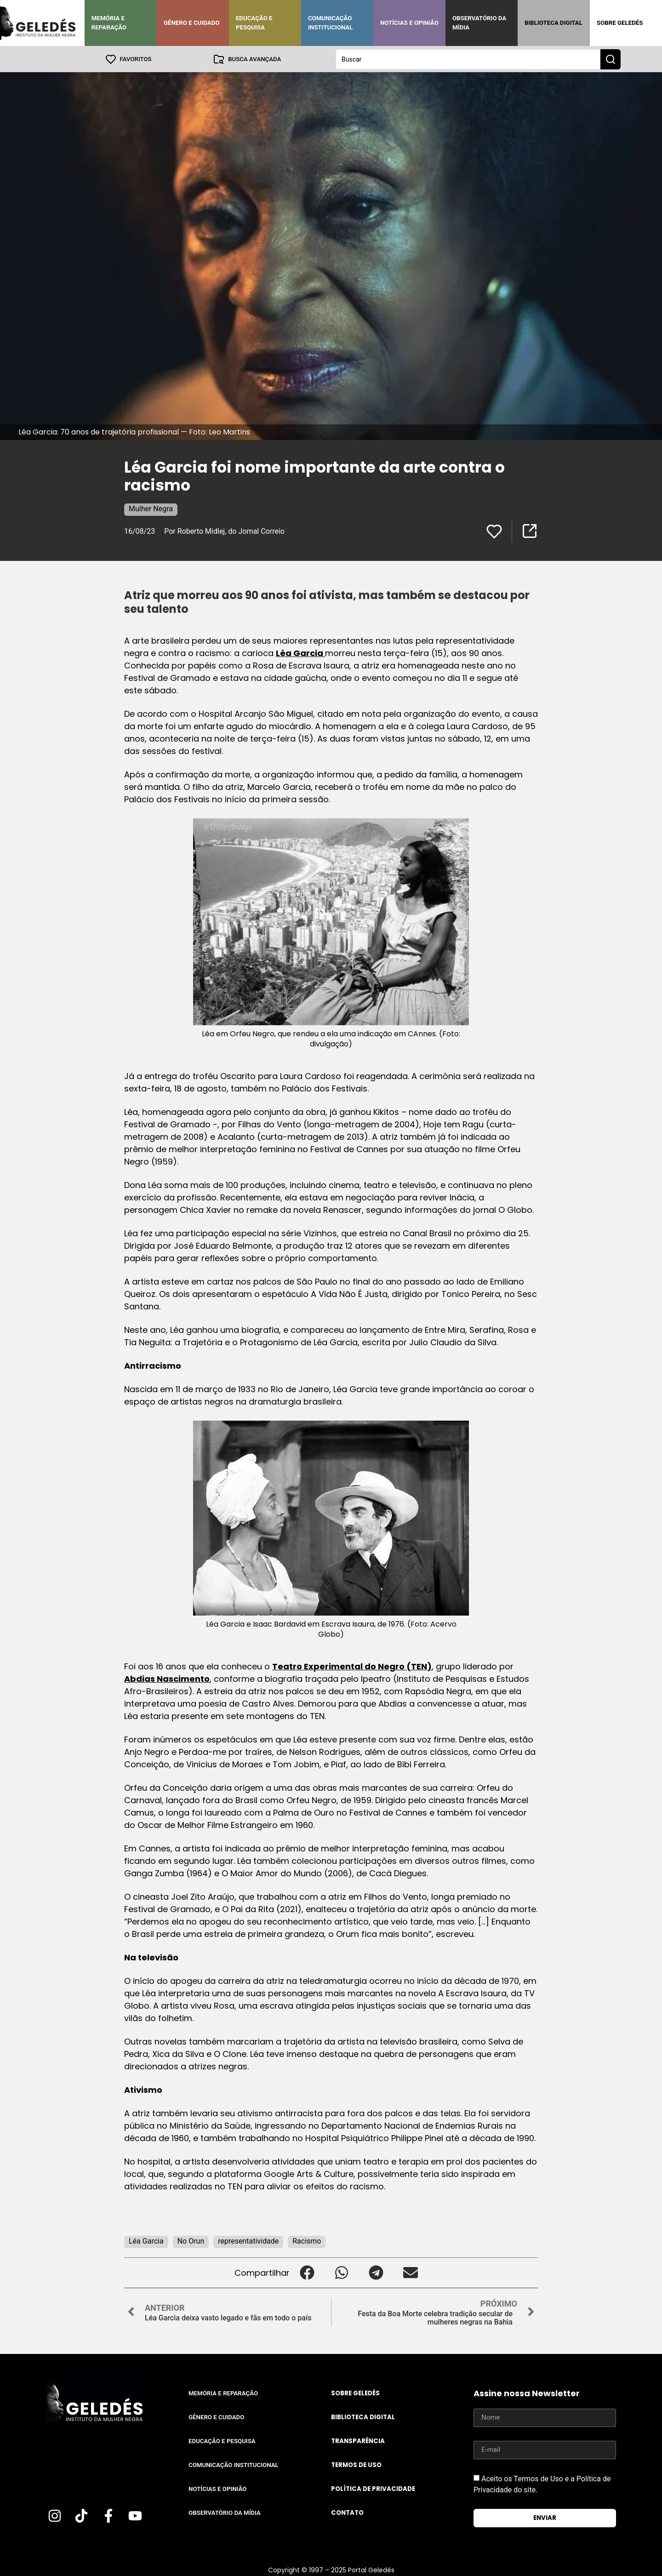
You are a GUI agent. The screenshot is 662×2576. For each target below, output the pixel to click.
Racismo (306, 2240)
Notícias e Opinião (409, 22)
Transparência (358, 2440)
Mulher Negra (151, 508)
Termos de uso (356, 2464)
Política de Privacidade (373, 2488)
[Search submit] (610, 59)
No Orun (191, 2240)
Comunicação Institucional (330, 23)
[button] (307, 2272)
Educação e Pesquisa (254, 23)
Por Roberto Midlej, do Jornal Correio (224, 530)
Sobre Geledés (620, 22)
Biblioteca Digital (553, 22)
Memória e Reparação (108, 23)
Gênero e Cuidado (192, 22)
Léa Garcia (300, 652)
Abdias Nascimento (167, 1678)
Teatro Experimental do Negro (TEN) (352, 1666)
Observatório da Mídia (479, 23)
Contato (347, 2512)
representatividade (248, 2240)
